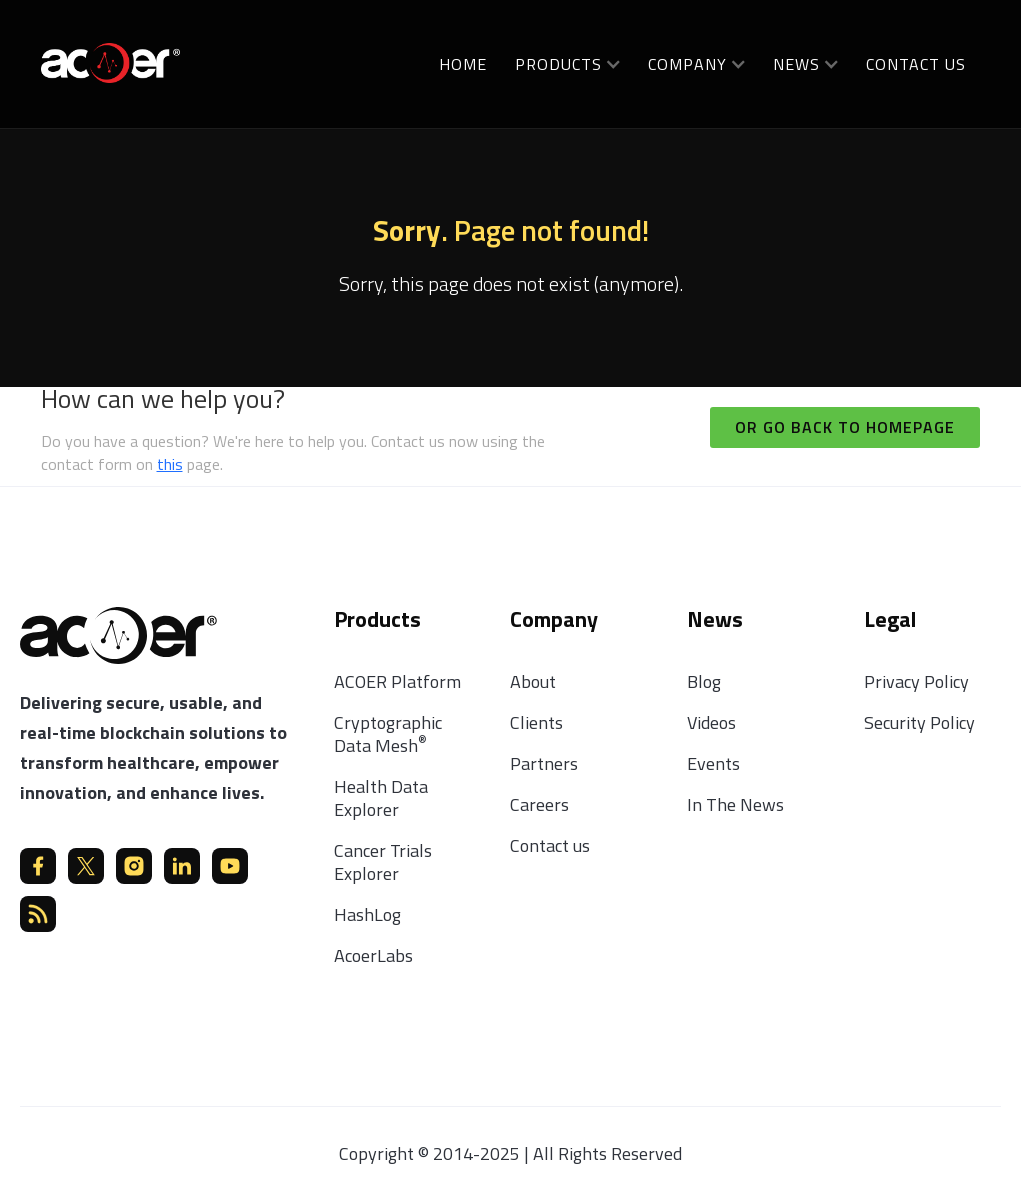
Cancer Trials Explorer (383, 862)
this (170, 464)
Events (713, 763)
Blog (704, 681)
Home (463, 64)
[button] (567, 63)
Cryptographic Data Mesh (388, 734)
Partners (544, 763)
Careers (539, 804)
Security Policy (919, 722)
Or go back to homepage (845, 427)
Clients (536, 722)
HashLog (367, 914)
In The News (735, 804)
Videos (711, 722)
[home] (111, 61)
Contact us (916, 64)
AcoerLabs (373, 955)
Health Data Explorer (381, 798)
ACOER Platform (397, 681)
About (533, 681)
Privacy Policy (916, 681)
